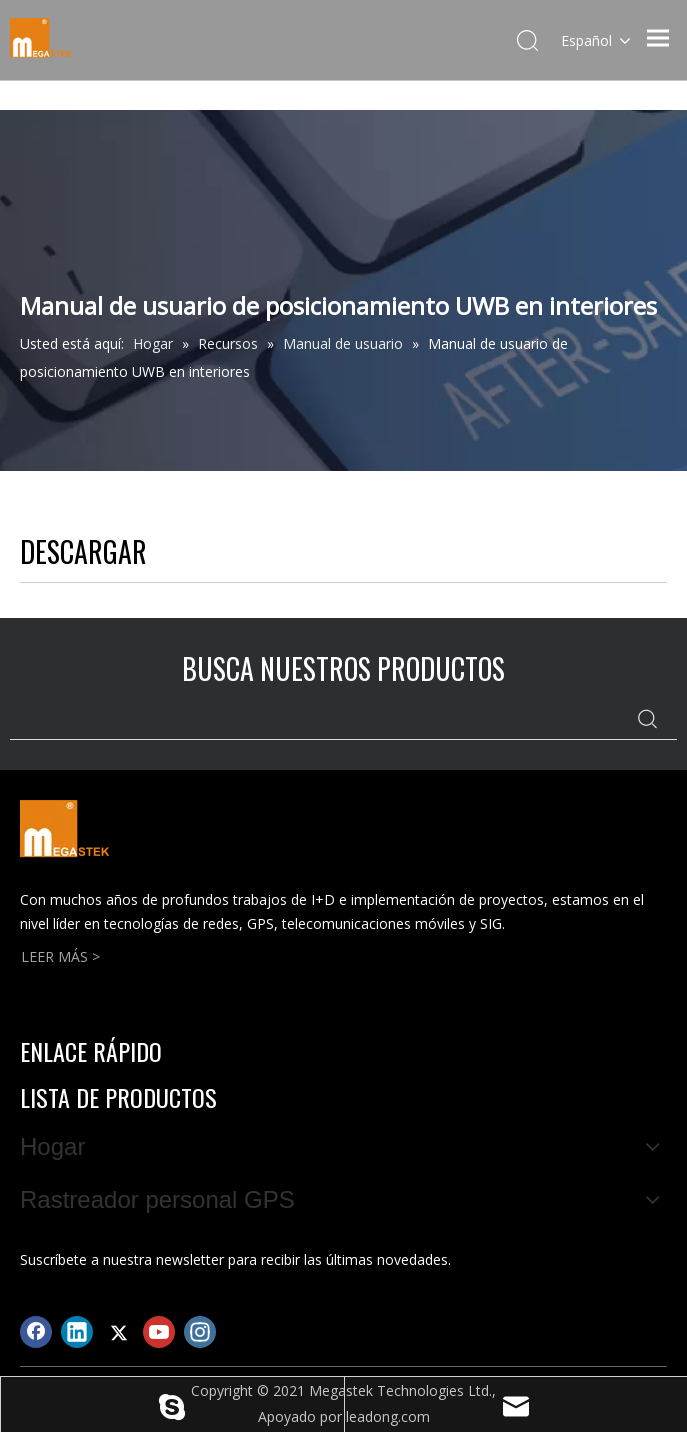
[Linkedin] (77, 1332)
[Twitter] (118, 1332)
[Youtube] (159, 1332)
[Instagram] (200, 1332)
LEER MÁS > (60, 956)
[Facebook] (36, 1332)
